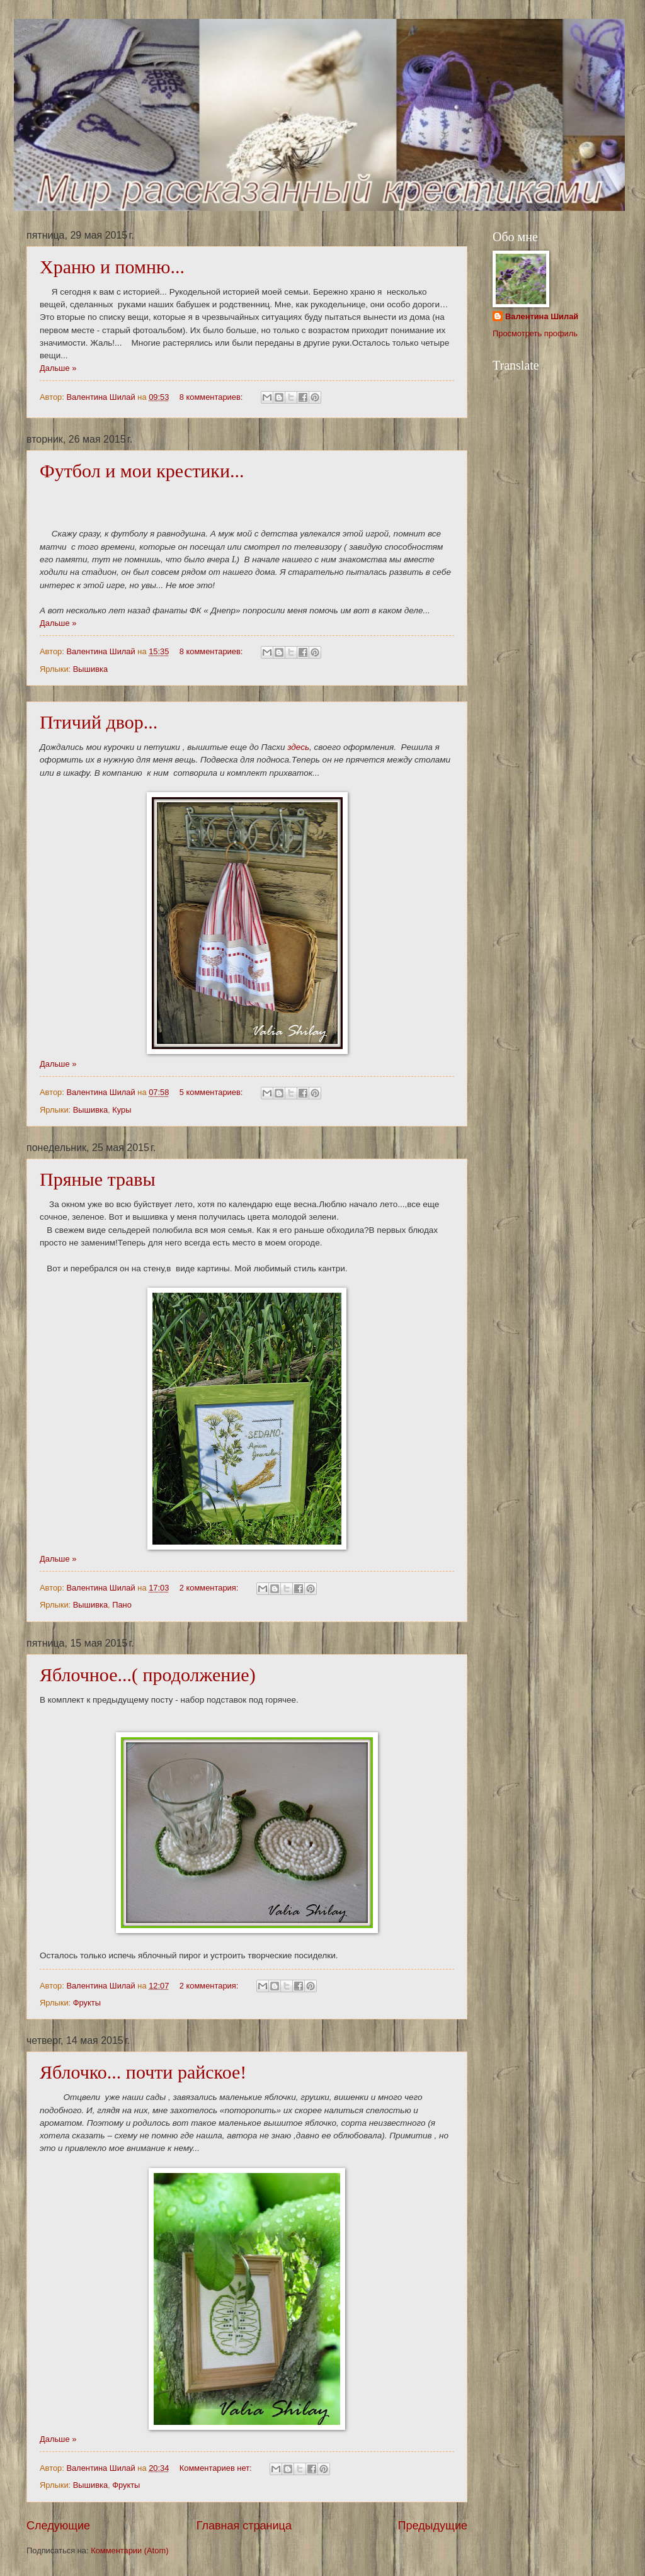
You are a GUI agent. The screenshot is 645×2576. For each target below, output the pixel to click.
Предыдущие (432, 2525)
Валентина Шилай (541, 316)
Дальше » (58, 368)
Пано (122, 1604)
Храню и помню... (112, 266)
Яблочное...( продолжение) (148, 1674)
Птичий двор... (98, 722)
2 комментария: (210, 1587)
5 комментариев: (212, 1092)
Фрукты (87, 2002)
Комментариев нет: (217, 2468)
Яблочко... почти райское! (143, 2072)
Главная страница (244, 2525)
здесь (298, 747)
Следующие (58, 2525)
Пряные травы (98, 1179)
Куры (121, 1110)
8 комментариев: (212, 397)
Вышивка (90, 669)
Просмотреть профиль (535, 333)
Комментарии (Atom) (129, 2550)
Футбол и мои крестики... (142, 470)
